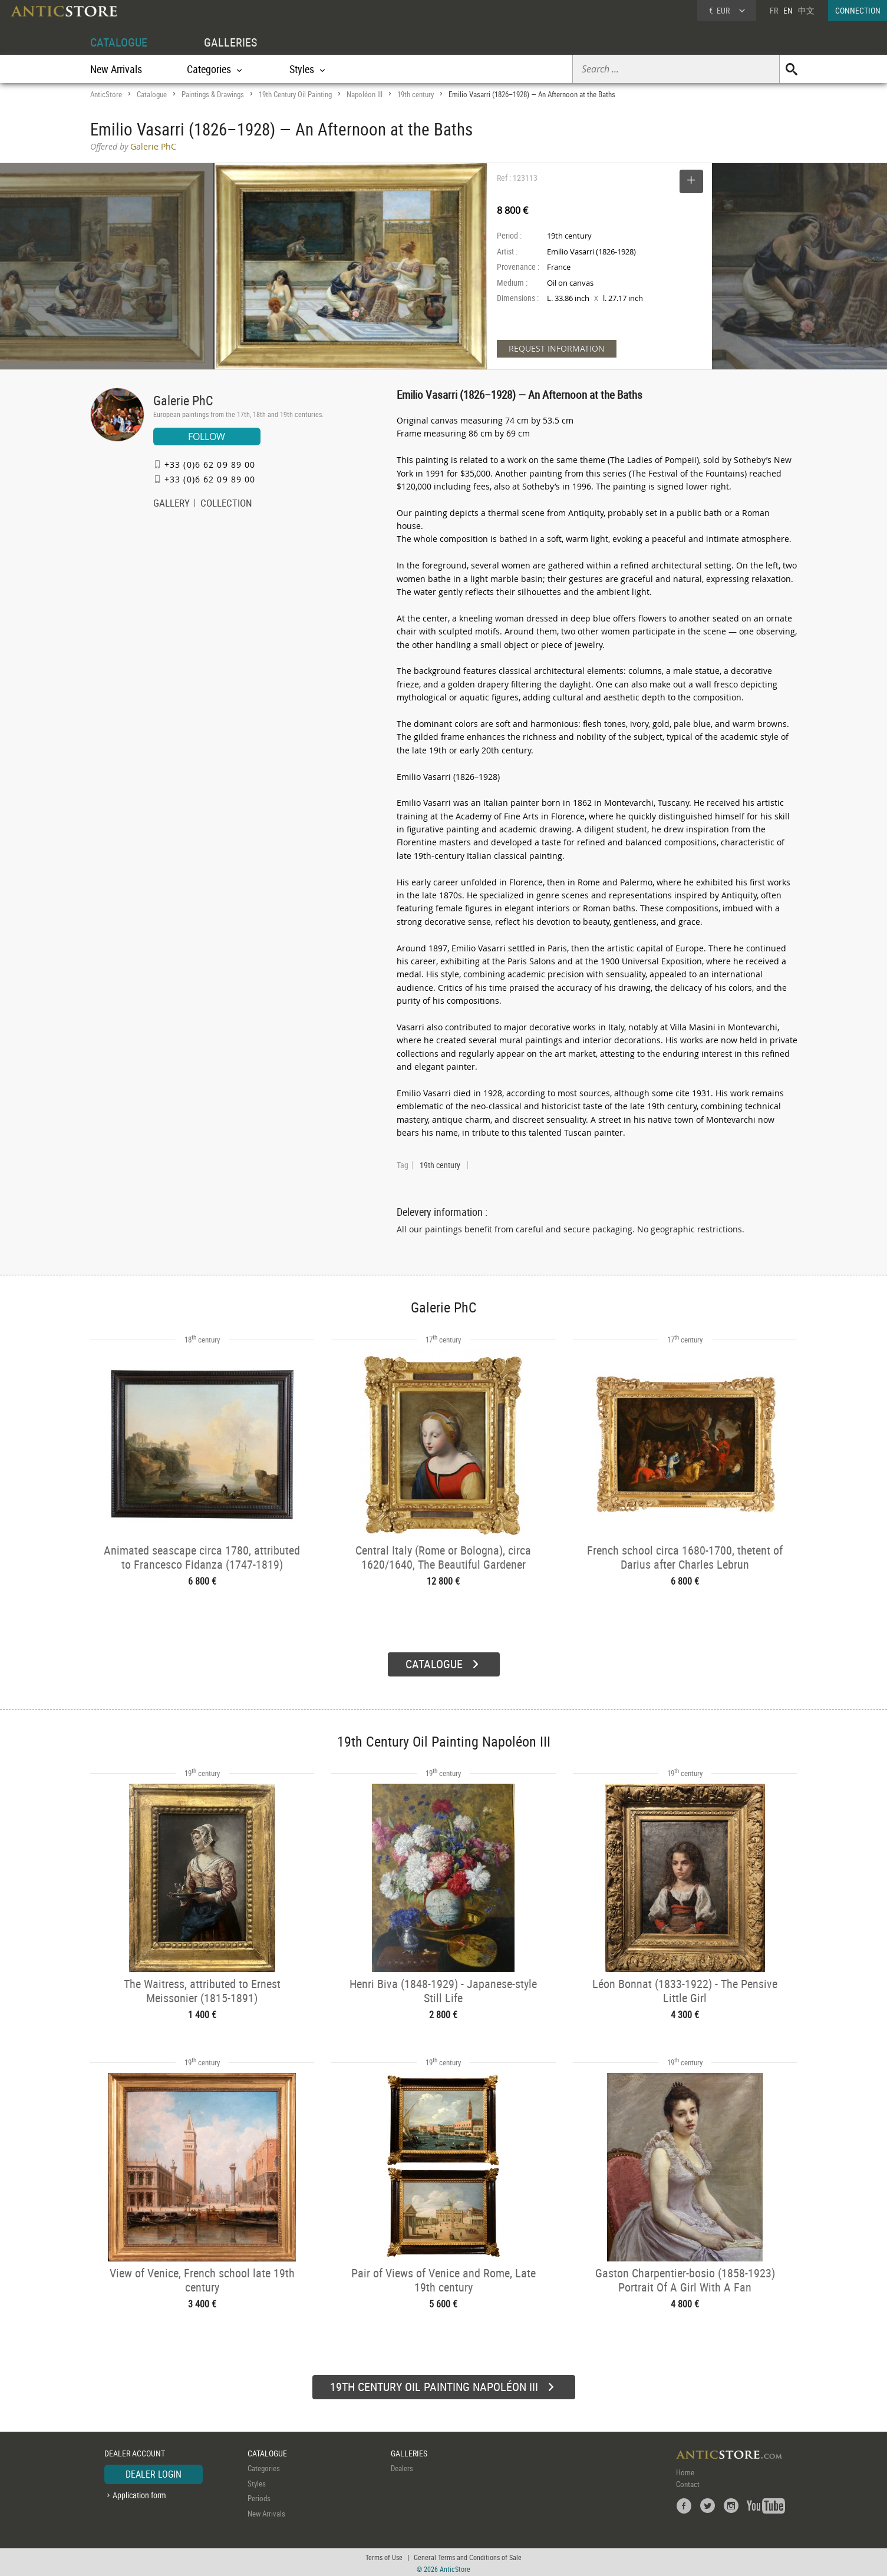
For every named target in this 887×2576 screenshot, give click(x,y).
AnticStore (106, 94)
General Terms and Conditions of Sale (468, 2555)
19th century (415, 94)
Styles (257, 2481)
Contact (688, 2482)
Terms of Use (384, 2555)
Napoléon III (365, 94)
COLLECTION (226, 504)
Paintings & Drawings (213, 94)
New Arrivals (116, 69)
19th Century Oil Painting (295, 94)
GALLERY (171, 504)
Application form (139, 2493)
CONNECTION (858, 10)
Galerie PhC (183, 400)
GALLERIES (230, 42)
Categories (264, 2466)
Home (685, 2470)
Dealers (402, 2466)
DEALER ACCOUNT (134, 2451)
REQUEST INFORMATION (557, 348)
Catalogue (152, 94)
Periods (259, 2496)
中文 (806, 10)
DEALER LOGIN (154, 2472)
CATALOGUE (118, 42)
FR (774, 10)
